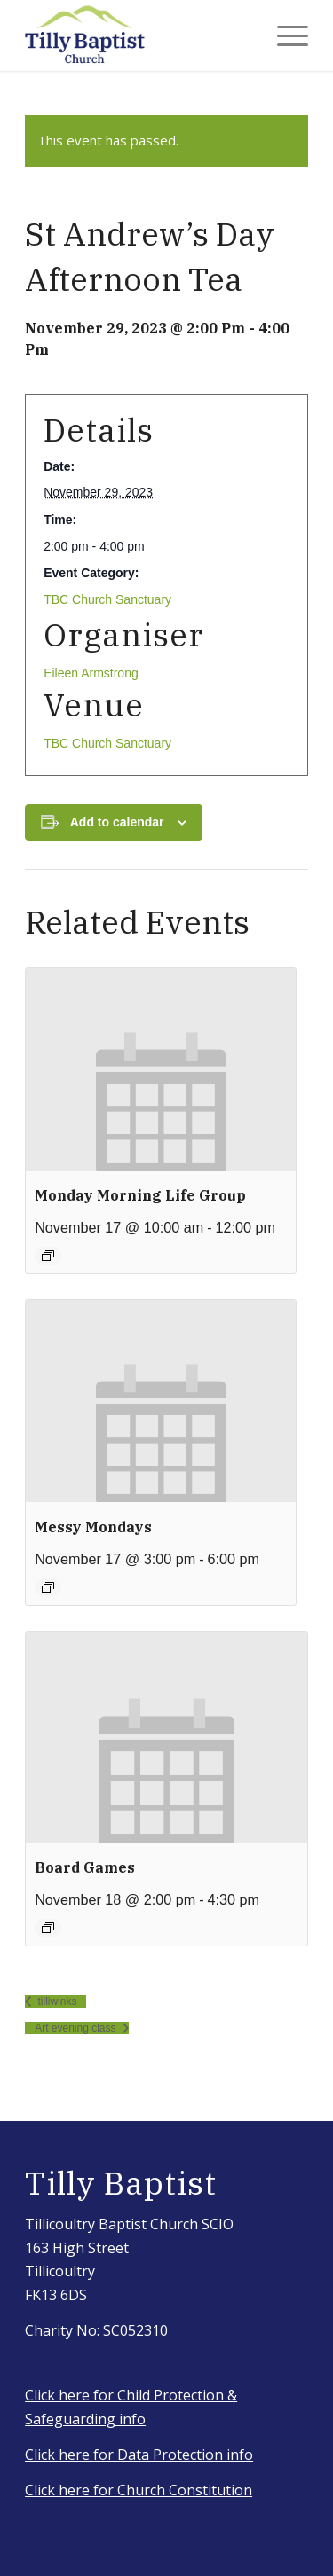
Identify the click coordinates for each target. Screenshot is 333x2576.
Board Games (85, 1867)
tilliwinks (55, 2001)
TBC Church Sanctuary (107, 599)
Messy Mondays (93, 1527)
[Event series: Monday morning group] (48, 1255)
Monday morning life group (140, 1195)
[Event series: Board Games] (48, 1927)
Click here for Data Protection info (139, 2454)
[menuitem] (283, 35)
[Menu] (283, 35)
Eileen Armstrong (91, 673)
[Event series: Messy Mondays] (48, 1587)
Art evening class (77, 2028)
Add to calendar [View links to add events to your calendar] (117, 822)
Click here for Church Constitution (138, 2490)
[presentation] (161, 1069)
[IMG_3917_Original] (138, 35)
